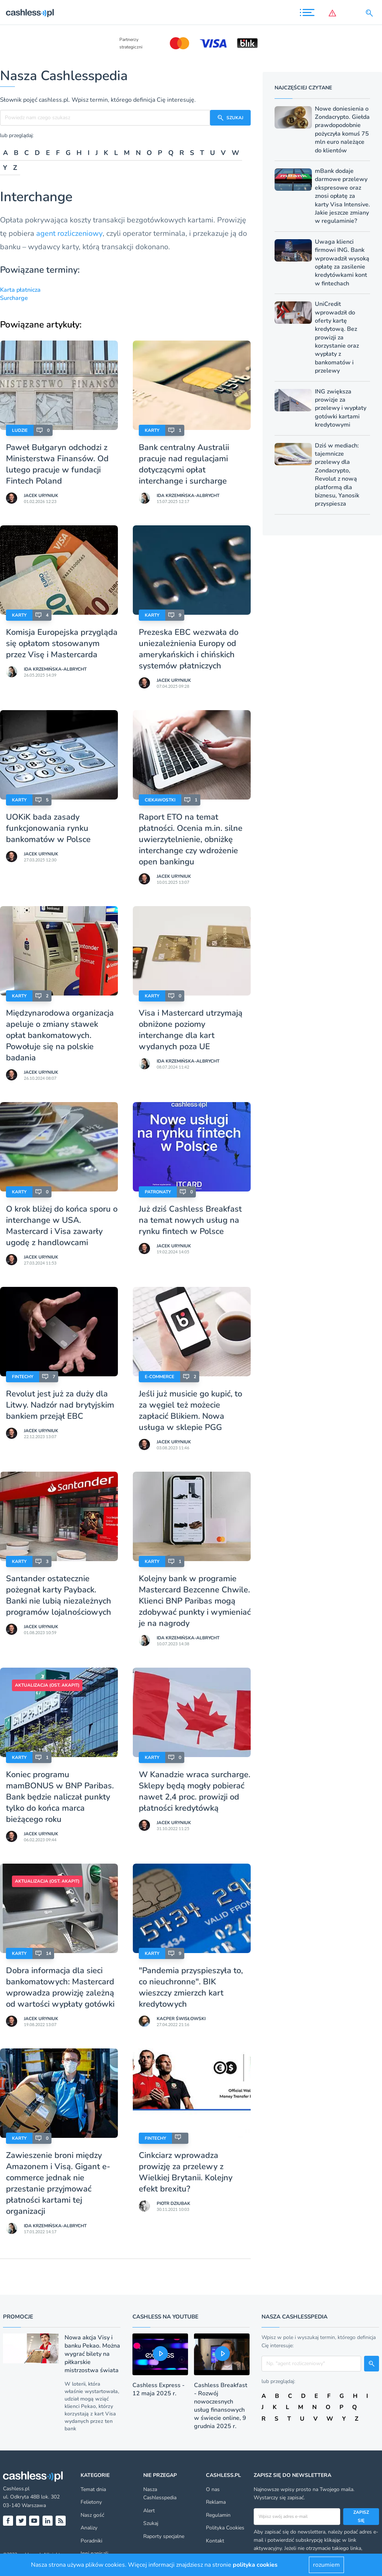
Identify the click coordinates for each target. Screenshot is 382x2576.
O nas (213, 2489)
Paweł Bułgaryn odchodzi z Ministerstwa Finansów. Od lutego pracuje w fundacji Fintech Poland (57, 464)
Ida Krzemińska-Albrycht (188, 496)
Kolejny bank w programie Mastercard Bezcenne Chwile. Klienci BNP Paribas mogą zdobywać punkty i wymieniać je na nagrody (195, 1601)
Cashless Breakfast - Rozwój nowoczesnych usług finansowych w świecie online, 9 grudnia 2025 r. (220, 2405)
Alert (149, 2510)
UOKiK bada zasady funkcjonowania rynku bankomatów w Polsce (48, 828)
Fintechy (22, 1377)
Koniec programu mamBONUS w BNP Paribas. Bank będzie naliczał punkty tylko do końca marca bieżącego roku (60, 1797)
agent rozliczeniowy (69, 233)
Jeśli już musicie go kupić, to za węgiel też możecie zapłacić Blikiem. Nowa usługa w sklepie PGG (190, 1410)
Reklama (216, 2502)
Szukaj (150, 2523)
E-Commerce (159, 1377)
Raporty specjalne (163, 2536)
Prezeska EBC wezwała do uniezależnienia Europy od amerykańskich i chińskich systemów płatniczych (188, 649)
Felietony (91, 2502)
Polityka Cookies (225, 2527)
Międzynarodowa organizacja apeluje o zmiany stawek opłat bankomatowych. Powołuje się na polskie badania (60, 1035)
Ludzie (20, 430)
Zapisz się (361, 2516)
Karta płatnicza (20, 290)
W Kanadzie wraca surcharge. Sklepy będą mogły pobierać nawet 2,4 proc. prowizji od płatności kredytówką (194, 1791)
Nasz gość (92, 2515)
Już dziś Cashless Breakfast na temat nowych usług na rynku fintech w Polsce (190, 1220)
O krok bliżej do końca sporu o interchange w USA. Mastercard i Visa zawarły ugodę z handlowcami (62, 1225)
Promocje (18, 2316)
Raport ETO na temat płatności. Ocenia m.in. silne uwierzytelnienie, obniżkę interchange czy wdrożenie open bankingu (190, 839)
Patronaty (158, 1192)
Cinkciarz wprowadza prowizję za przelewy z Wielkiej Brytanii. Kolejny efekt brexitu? (185, 2172)
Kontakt (215, 2540)
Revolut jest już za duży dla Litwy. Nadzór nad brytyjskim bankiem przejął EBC (60, 1405)
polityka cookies (255, 2565)
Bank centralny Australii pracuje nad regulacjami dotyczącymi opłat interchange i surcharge (184, 464)
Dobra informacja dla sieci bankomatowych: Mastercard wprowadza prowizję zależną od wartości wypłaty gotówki (60, 1987)
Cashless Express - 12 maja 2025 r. (158, 2389)
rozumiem (326, 2565)
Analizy (89, 2527)
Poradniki (91, 2540)
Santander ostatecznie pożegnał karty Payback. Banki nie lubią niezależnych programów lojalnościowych (58, 1595)
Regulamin (218, 2515)
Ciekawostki (160, 800)
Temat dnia (93, 2489)
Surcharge (14, 298)
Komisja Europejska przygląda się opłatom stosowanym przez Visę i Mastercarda (62, 643)
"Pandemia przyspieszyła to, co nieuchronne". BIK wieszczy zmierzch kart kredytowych (191, 1987)
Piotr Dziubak (173, 2203)
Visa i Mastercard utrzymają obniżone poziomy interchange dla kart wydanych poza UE (190, 1029)
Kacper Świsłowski (181, 2019)
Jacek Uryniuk (41, 496)
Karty (152, 430)
